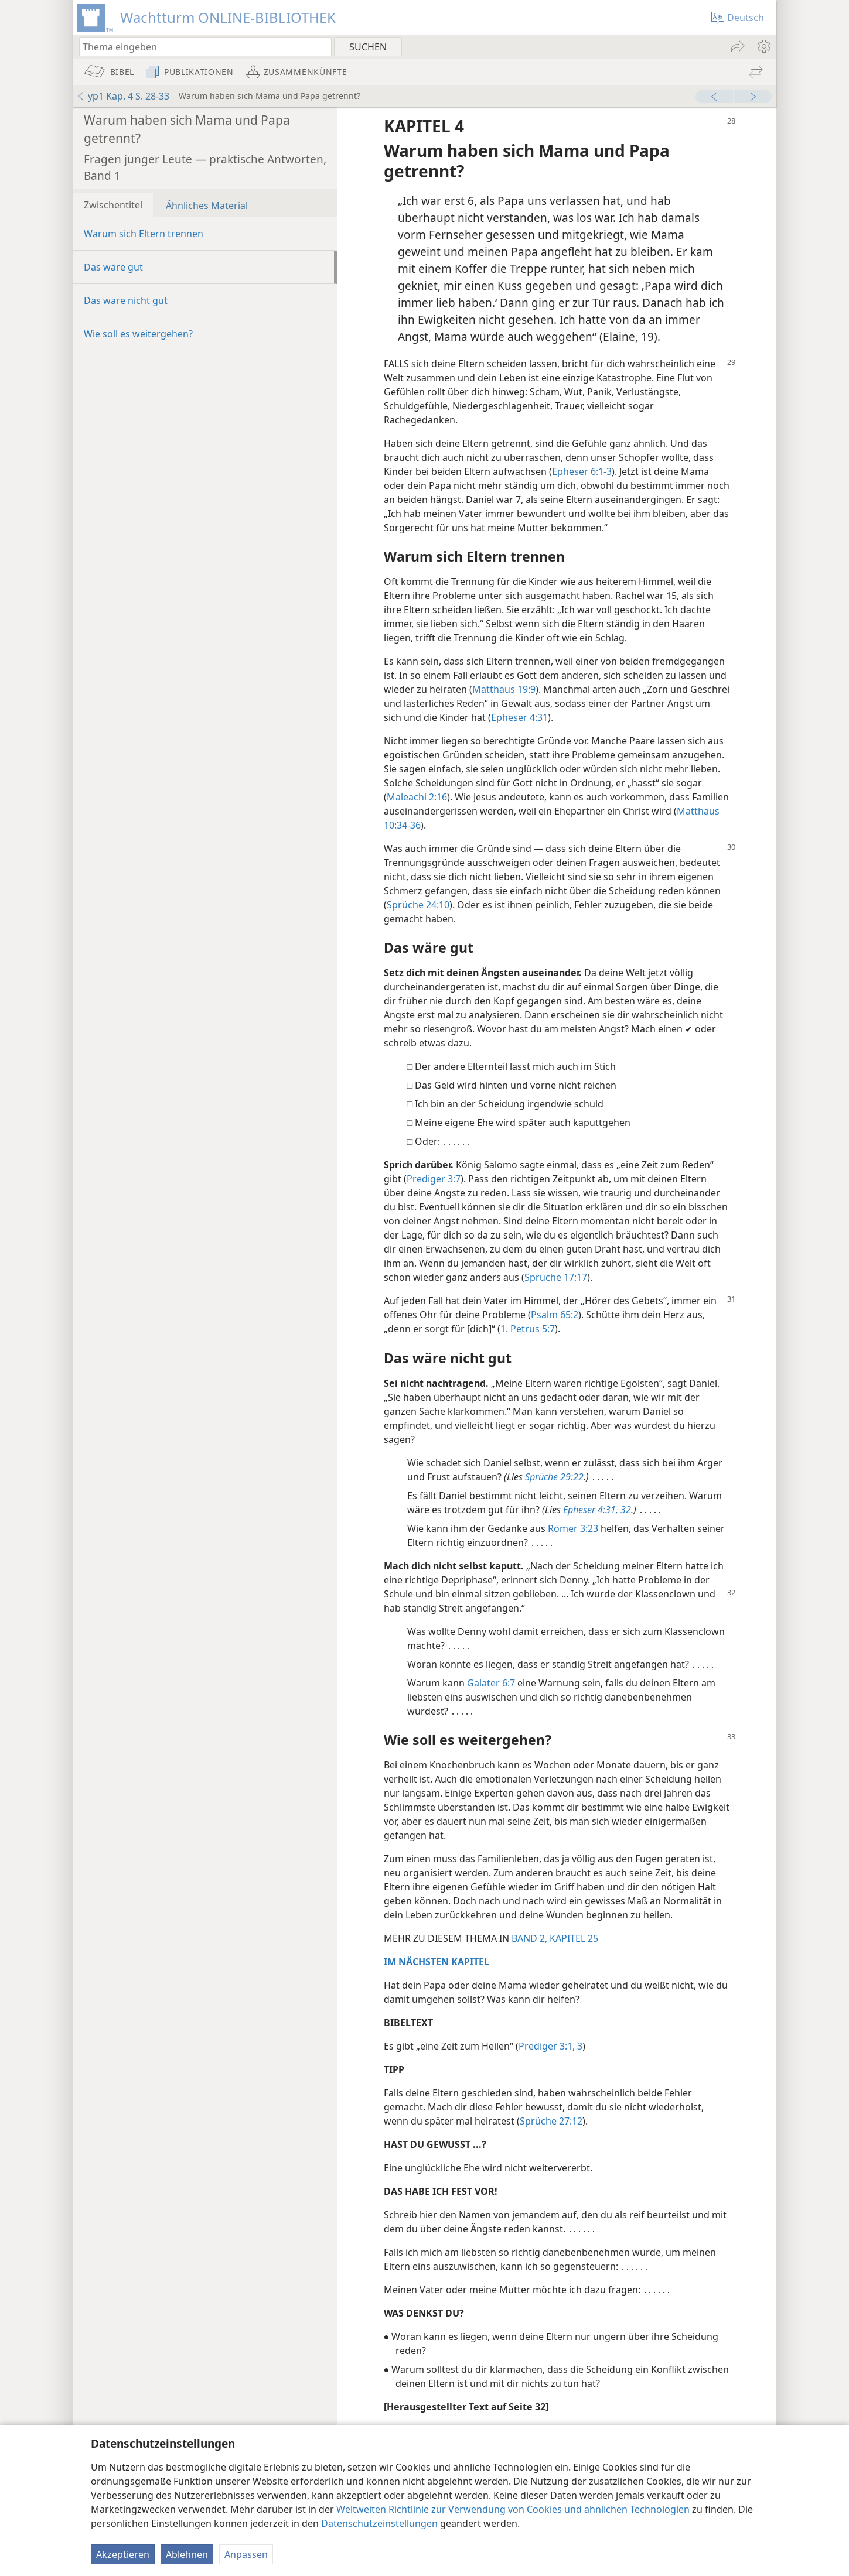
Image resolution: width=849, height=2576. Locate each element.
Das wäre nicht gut (126, 300)
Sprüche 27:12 (551, 2121)
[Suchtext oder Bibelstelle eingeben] (200, 46)
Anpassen (246, 2554)
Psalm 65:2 (554, 1314)
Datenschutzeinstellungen (379, 2523)
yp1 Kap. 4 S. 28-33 (122, 96)
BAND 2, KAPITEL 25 (555, 1938)
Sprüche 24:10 (418, 904)
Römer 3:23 (573, 1528)
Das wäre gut (113, 267)
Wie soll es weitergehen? (138, 333)
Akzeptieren (122, 2554)
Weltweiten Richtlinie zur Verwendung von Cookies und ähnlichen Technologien (513, 2509)
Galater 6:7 (491, 1683)
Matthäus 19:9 (504, 689)
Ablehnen (187, 2554)
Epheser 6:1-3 (582, 471)
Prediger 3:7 (434, 1178)
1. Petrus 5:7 (527, 1328)
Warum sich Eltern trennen (143, 233)
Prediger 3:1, (547, 2046)
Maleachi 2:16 (417, 797)
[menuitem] (763, 46)
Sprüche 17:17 (555, 1277)
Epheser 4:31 (519, 717)
